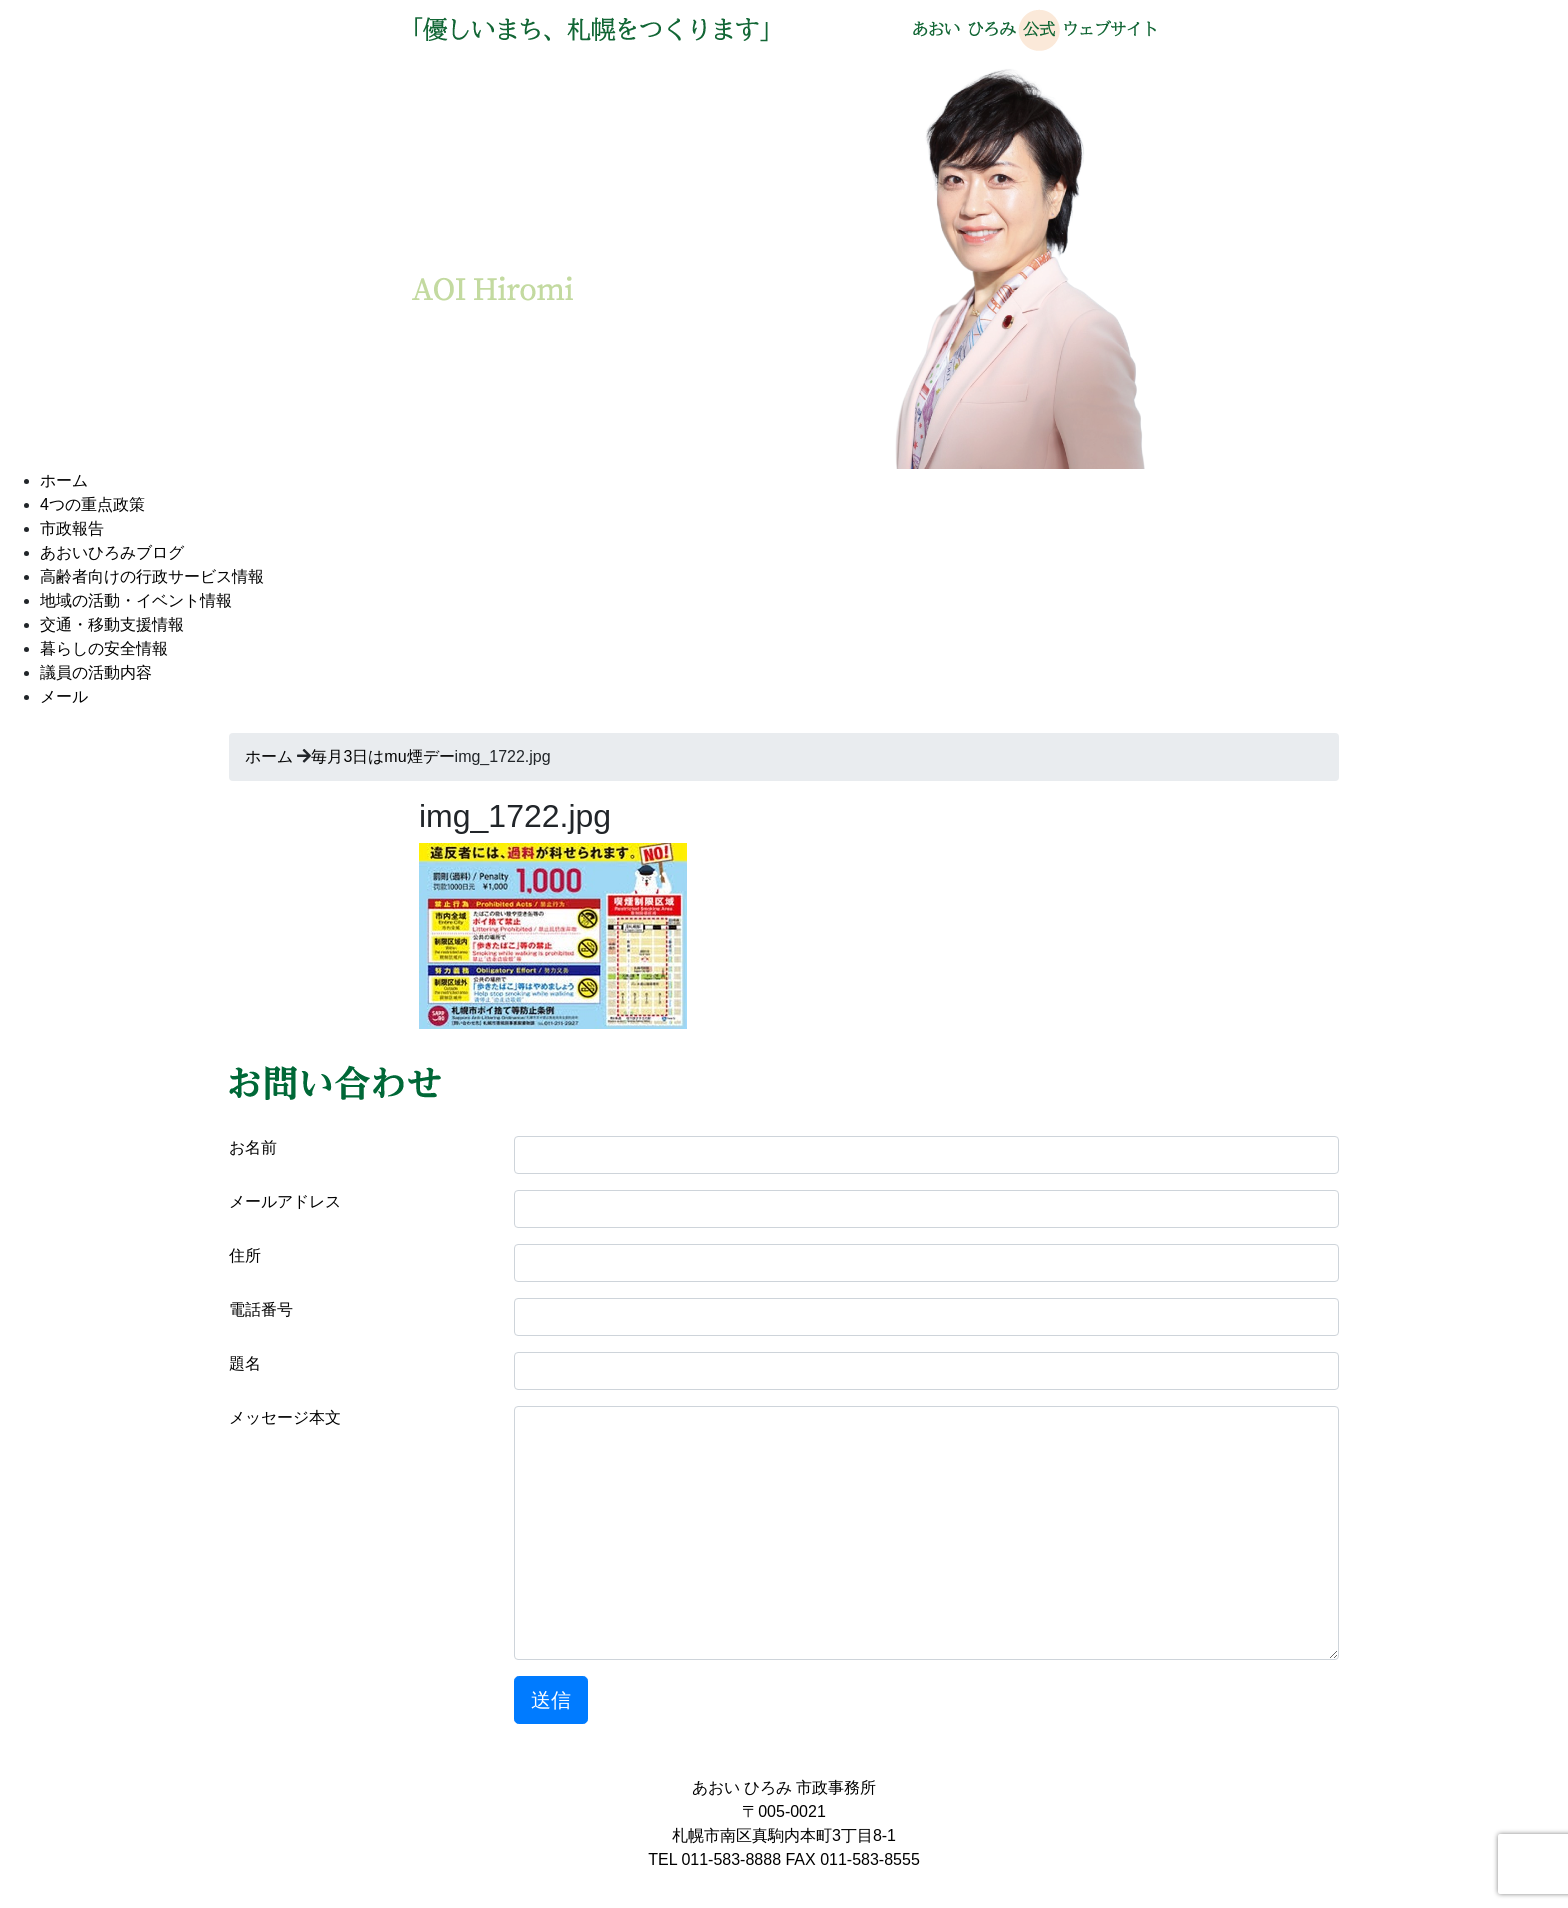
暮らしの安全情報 (104, 648)
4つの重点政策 (92, 504)
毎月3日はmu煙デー (382, 756)
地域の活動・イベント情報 (136, 600)
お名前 (253, 1147)
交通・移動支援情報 (112, 624)
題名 (245, 1363)
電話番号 (261, 1309)
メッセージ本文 (285, 1417)
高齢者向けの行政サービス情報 (152, 576)
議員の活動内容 (96, 672)
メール (64, 696)
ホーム (64, 480)
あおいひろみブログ (112, 552)
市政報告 (72, 528)
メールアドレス (285, 1201)
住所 (245, 1255)
